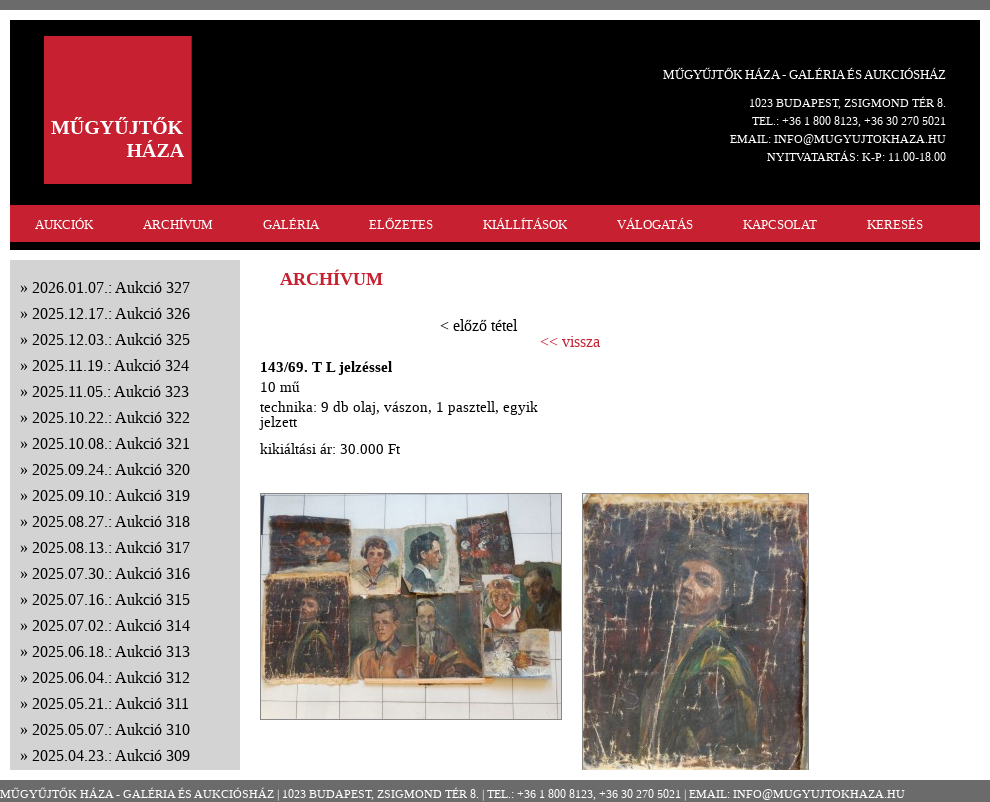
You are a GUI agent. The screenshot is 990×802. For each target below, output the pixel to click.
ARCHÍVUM (178, 224)
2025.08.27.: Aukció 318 (111, 521)
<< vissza (570, 342)
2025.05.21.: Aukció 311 (110, 703)
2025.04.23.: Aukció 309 (111, 755)
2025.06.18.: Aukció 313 (111, 651)
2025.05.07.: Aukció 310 (111, 729)
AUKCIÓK (64, 224)
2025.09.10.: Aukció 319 (111, 495)
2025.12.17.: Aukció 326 (111, 313)
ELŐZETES (401, 224)
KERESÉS (895, 224)
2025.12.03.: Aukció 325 (111, 339)
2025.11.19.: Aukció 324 (110, 365)
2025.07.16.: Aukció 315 (111, 599)
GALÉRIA (291, 224)
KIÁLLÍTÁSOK (525, 224)
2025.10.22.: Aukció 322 (111, 417)
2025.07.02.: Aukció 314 (111, 625)
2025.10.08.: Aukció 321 (111, 443)
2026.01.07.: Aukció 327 (111, 287)
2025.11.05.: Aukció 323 (110, 391)
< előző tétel (478, 325)
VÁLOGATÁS (655, 224)
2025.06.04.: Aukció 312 (111, 677)
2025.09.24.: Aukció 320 (111, 469)
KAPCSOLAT (780, 224)
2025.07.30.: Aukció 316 (111, 573)
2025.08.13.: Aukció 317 (111, 547)
